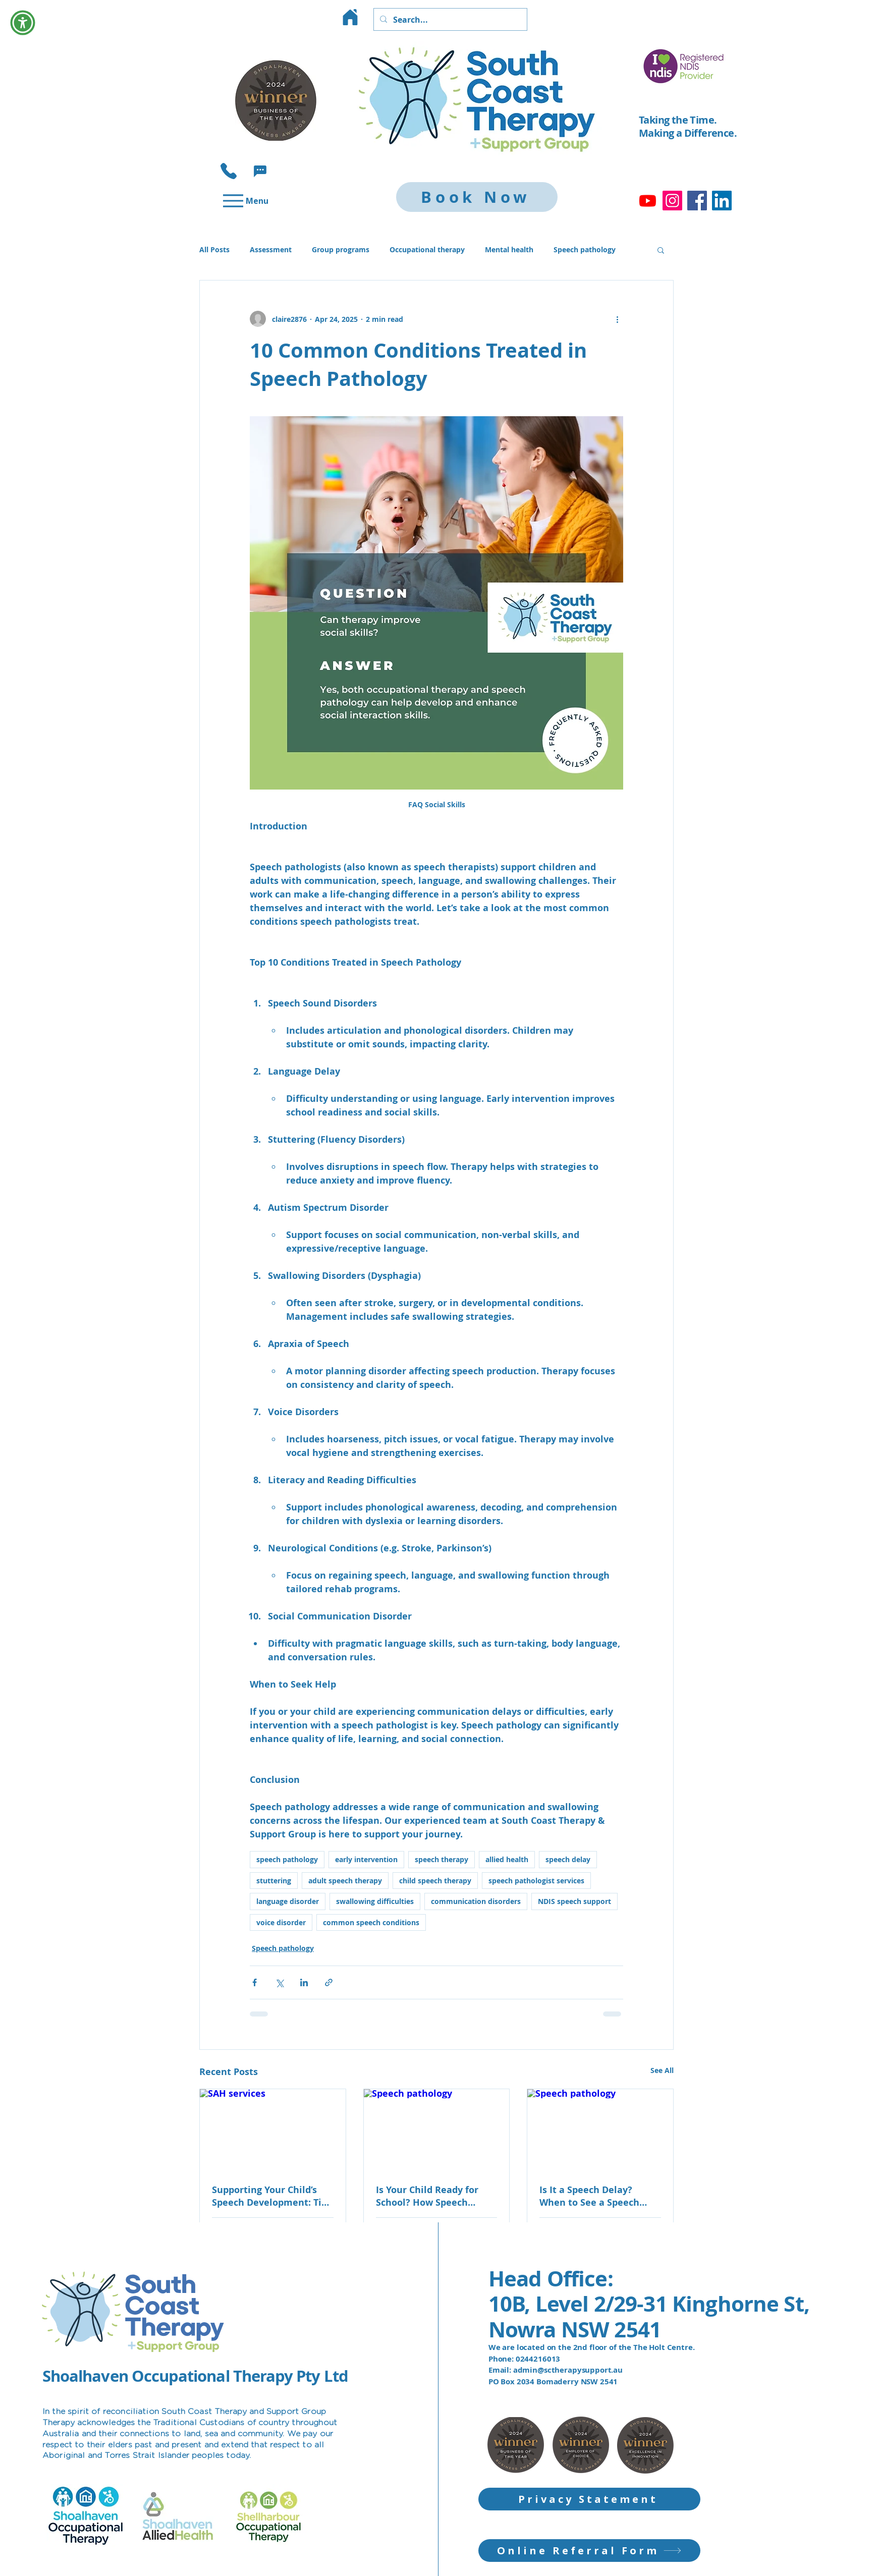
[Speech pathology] (437, 2130)
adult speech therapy (345, 1880)
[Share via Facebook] (254, 1982)
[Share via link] (329, 1982)
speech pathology (287, 1859)
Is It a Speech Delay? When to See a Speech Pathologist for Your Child (597, 2196)
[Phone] (228, 170)
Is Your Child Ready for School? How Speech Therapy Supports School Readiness (432, 2196)
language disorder (287, 1901)
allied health (506, 1859)
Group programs (340, 249)
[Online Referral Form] (589, 2550)
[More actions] (617, 319)
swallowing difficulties (375, 1901)
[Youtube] (647, 200)
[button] (260, 171)
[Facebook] (697, 200)
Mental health (509, 249)
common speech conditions (371, 1922)
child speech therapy (435, 1880)
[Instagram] (672, 200)
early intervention (366, 1859)
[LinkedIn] (722, 200)
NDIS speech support (574, 1901)
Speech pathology (585, 249)
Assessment (271, 249)
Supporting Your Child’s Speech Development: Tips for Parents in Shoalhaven (272, 2196)
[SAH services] (273, 2130)
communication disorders (476, 1901)
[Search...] (449, 19)
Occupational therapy (427, 249)
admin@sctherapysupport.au (568, 2370)
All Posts (214, 249)
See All (662, 2070)
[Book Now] (477, 197)
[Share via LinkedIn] (304, 1982)
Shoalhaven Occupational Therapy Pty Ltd (195, 2376)
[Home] (350, 17)
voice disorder (281, 1922)
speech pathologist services (536, 1880)
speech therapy (441, 1859)
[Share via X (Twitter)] (279, 1982)
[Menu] (244, 200)
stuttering (273, 1880)
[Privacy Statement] (589, 2499)
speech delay (567, 1859)
